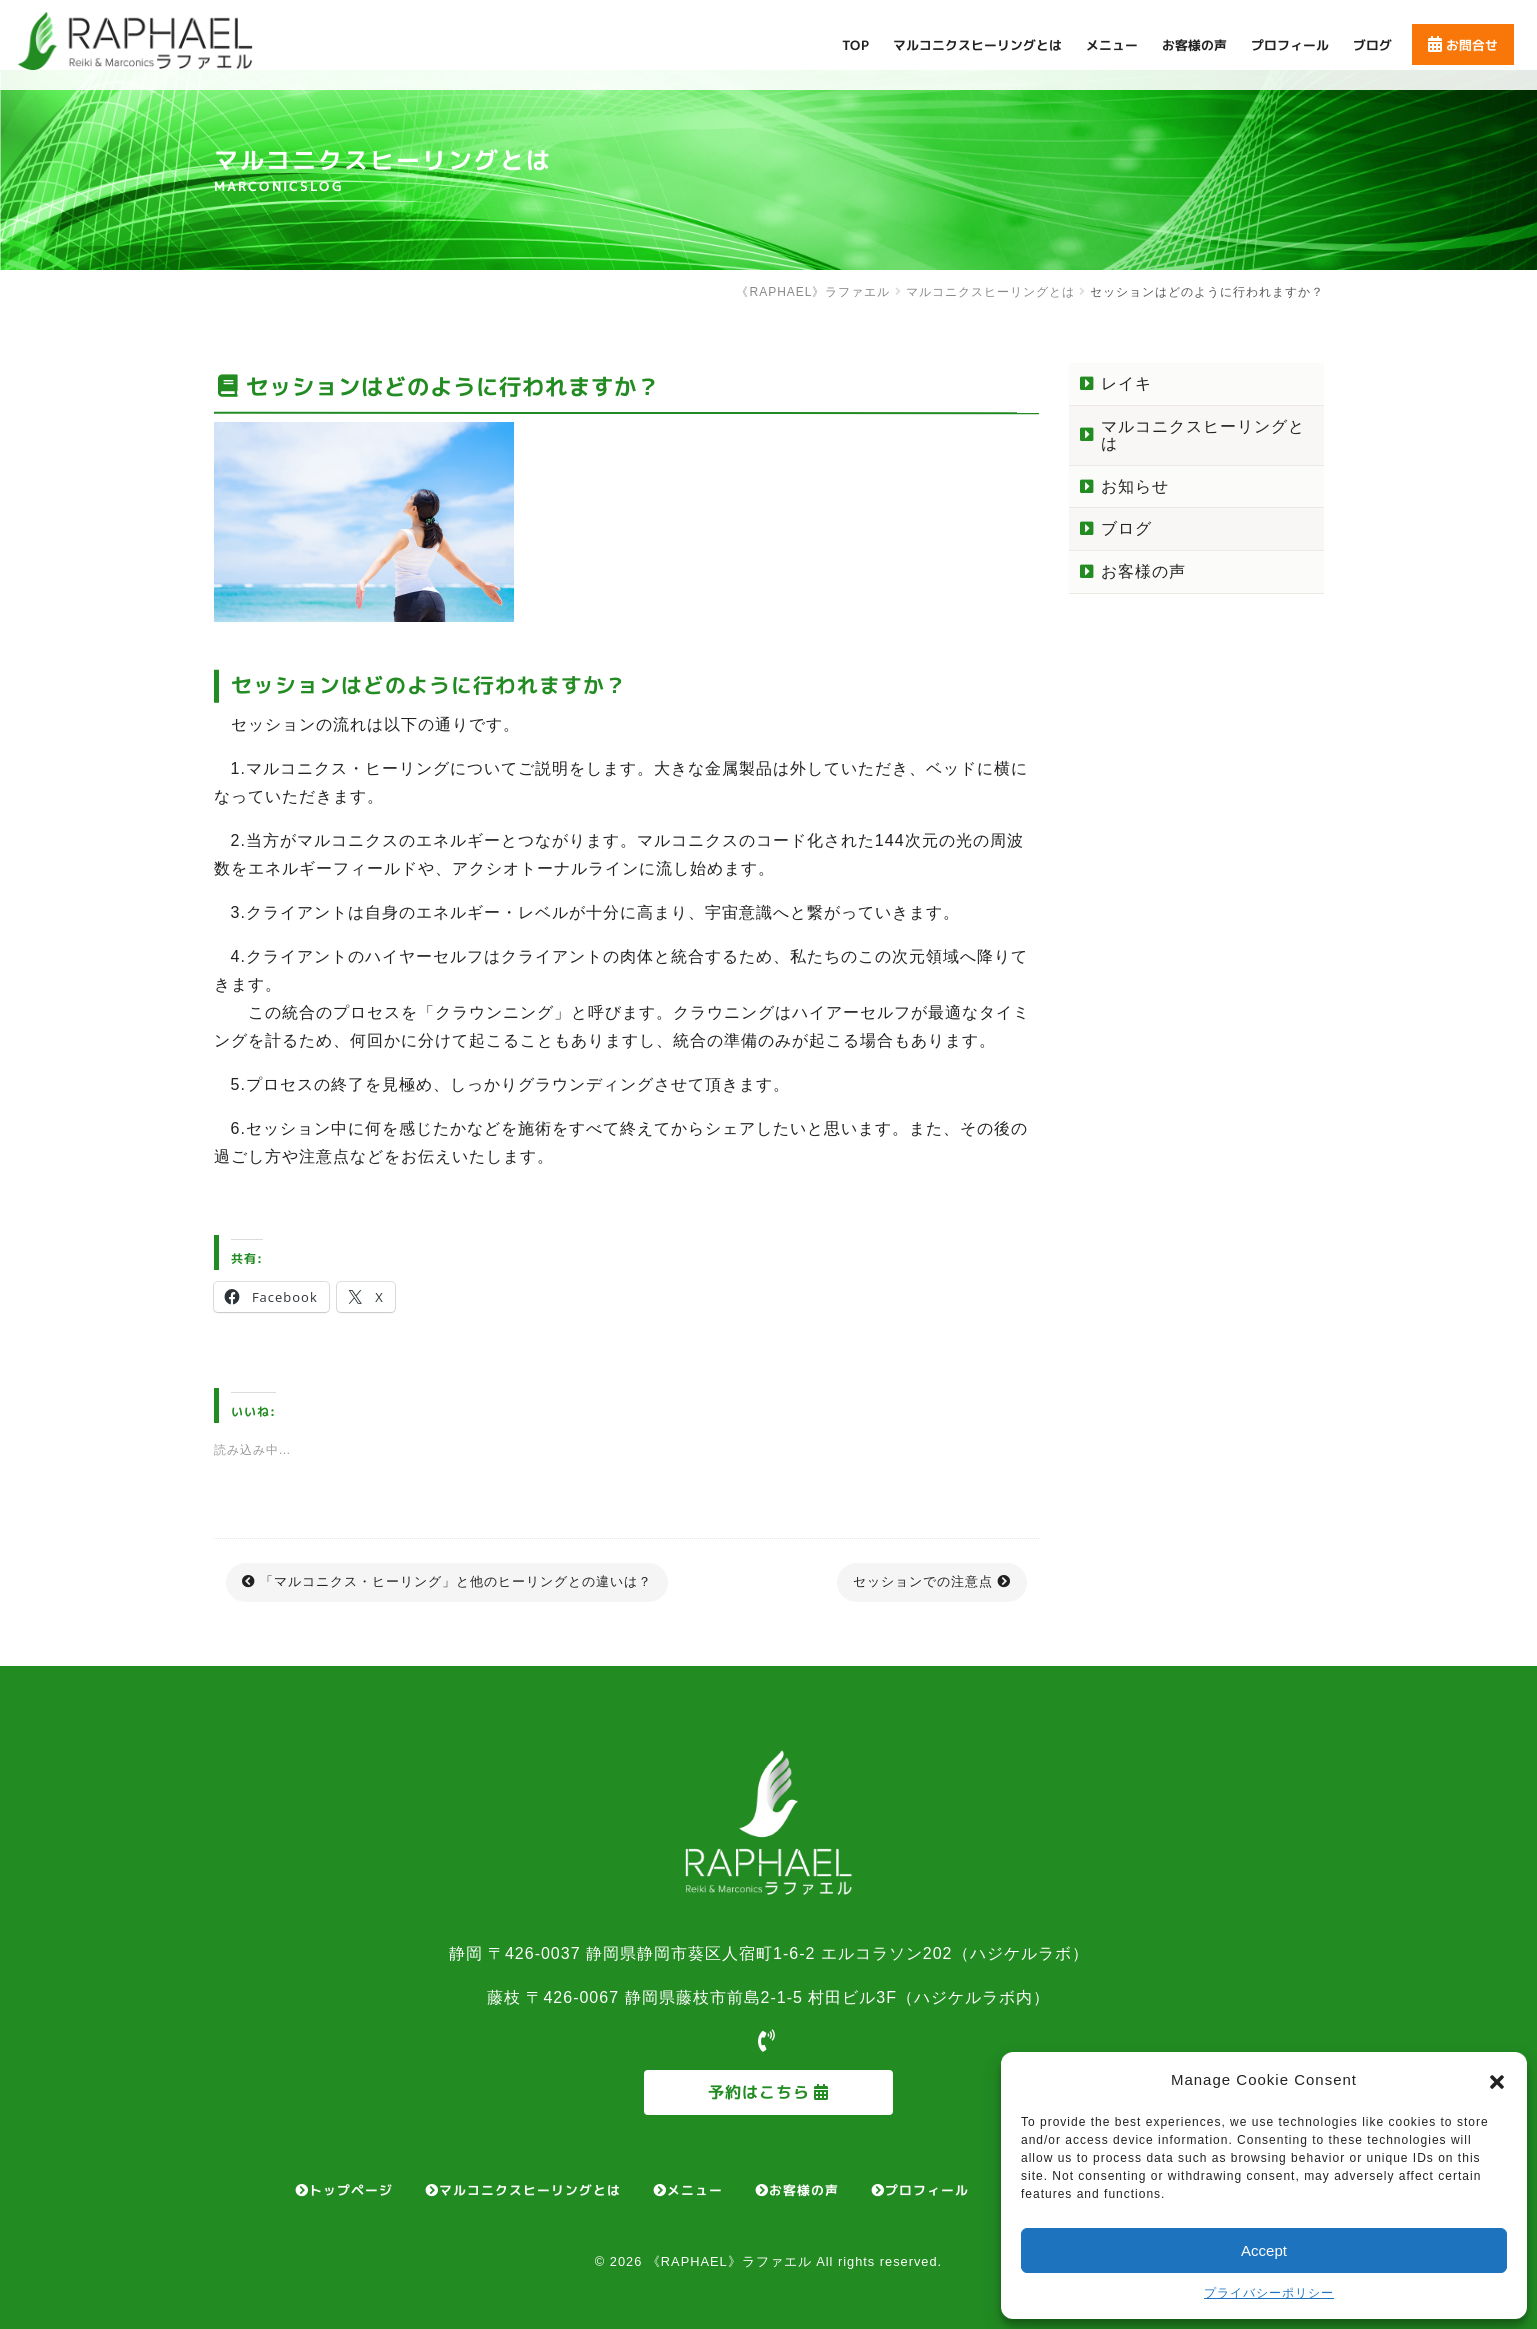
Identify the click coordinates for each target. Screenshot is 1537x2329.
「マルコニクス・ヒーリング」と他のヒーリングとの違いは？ (456, 1581)
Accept (1264, 2250)
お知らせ (1135, 486)
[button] (1497, 2080)
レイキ (1126, 383)
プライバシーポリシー (1269, 2293)
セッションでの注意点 (923, 1581)
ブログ (1126, 528)
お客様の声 (1143, 571)
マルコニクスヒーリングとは (1203, 435)
